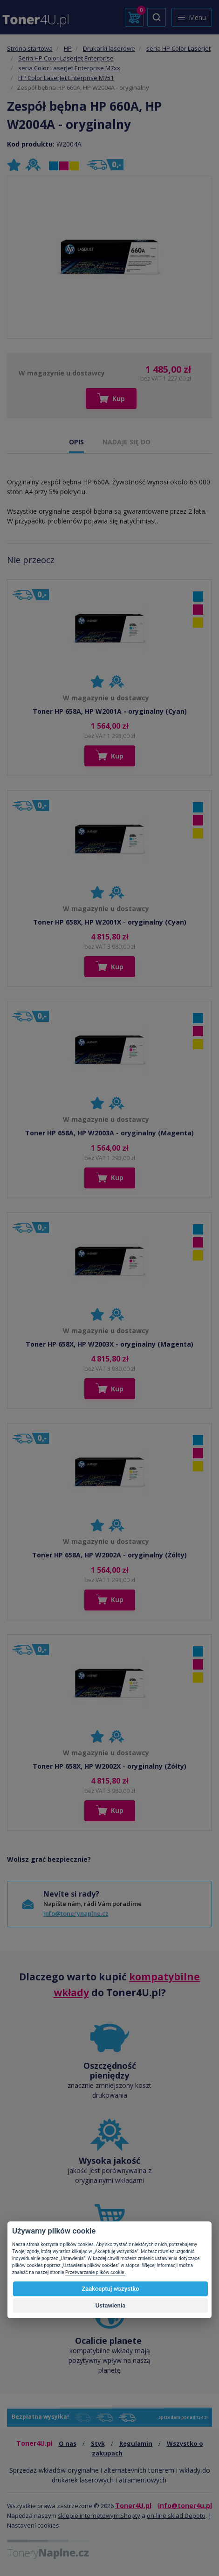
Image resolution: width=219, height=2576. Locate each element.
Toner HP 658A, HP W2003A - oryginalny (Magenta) (109, 1132)
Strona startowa (30, 48)
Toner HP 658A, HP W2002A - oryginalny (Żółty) (109, 1554)
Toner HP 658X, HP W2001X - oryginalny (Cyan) (109, 922)
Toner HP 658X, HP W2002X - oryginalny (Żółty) (109, 1766)
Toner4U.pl (133, 2505)
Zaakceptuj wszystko (110, 2288)
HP (68, 48)
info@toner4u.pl (185, 2505)
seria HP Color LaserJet (178, 48)
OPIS (76, 441)
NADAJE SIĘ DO (127, 441)
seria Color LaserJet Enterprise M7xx (69, 68)
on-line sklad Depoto (176, 2515)
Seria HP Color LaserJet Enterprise (66, 58)
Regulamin (135, 2443)
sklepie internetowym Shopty (99, 2515)
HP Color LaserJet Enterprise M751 (66, 78)
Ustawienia (111, 2305)
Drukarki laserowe (109, 48)
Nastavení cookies (33, 2525)
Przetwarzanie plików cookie (95, 2272)
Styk (98, 2443)
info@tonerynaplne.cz (76, 1913)
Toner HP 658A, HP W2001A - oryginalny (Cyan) (110, 711)
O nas (67, 2443)
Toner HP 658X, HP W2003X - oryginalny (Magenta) (109, 1344)
